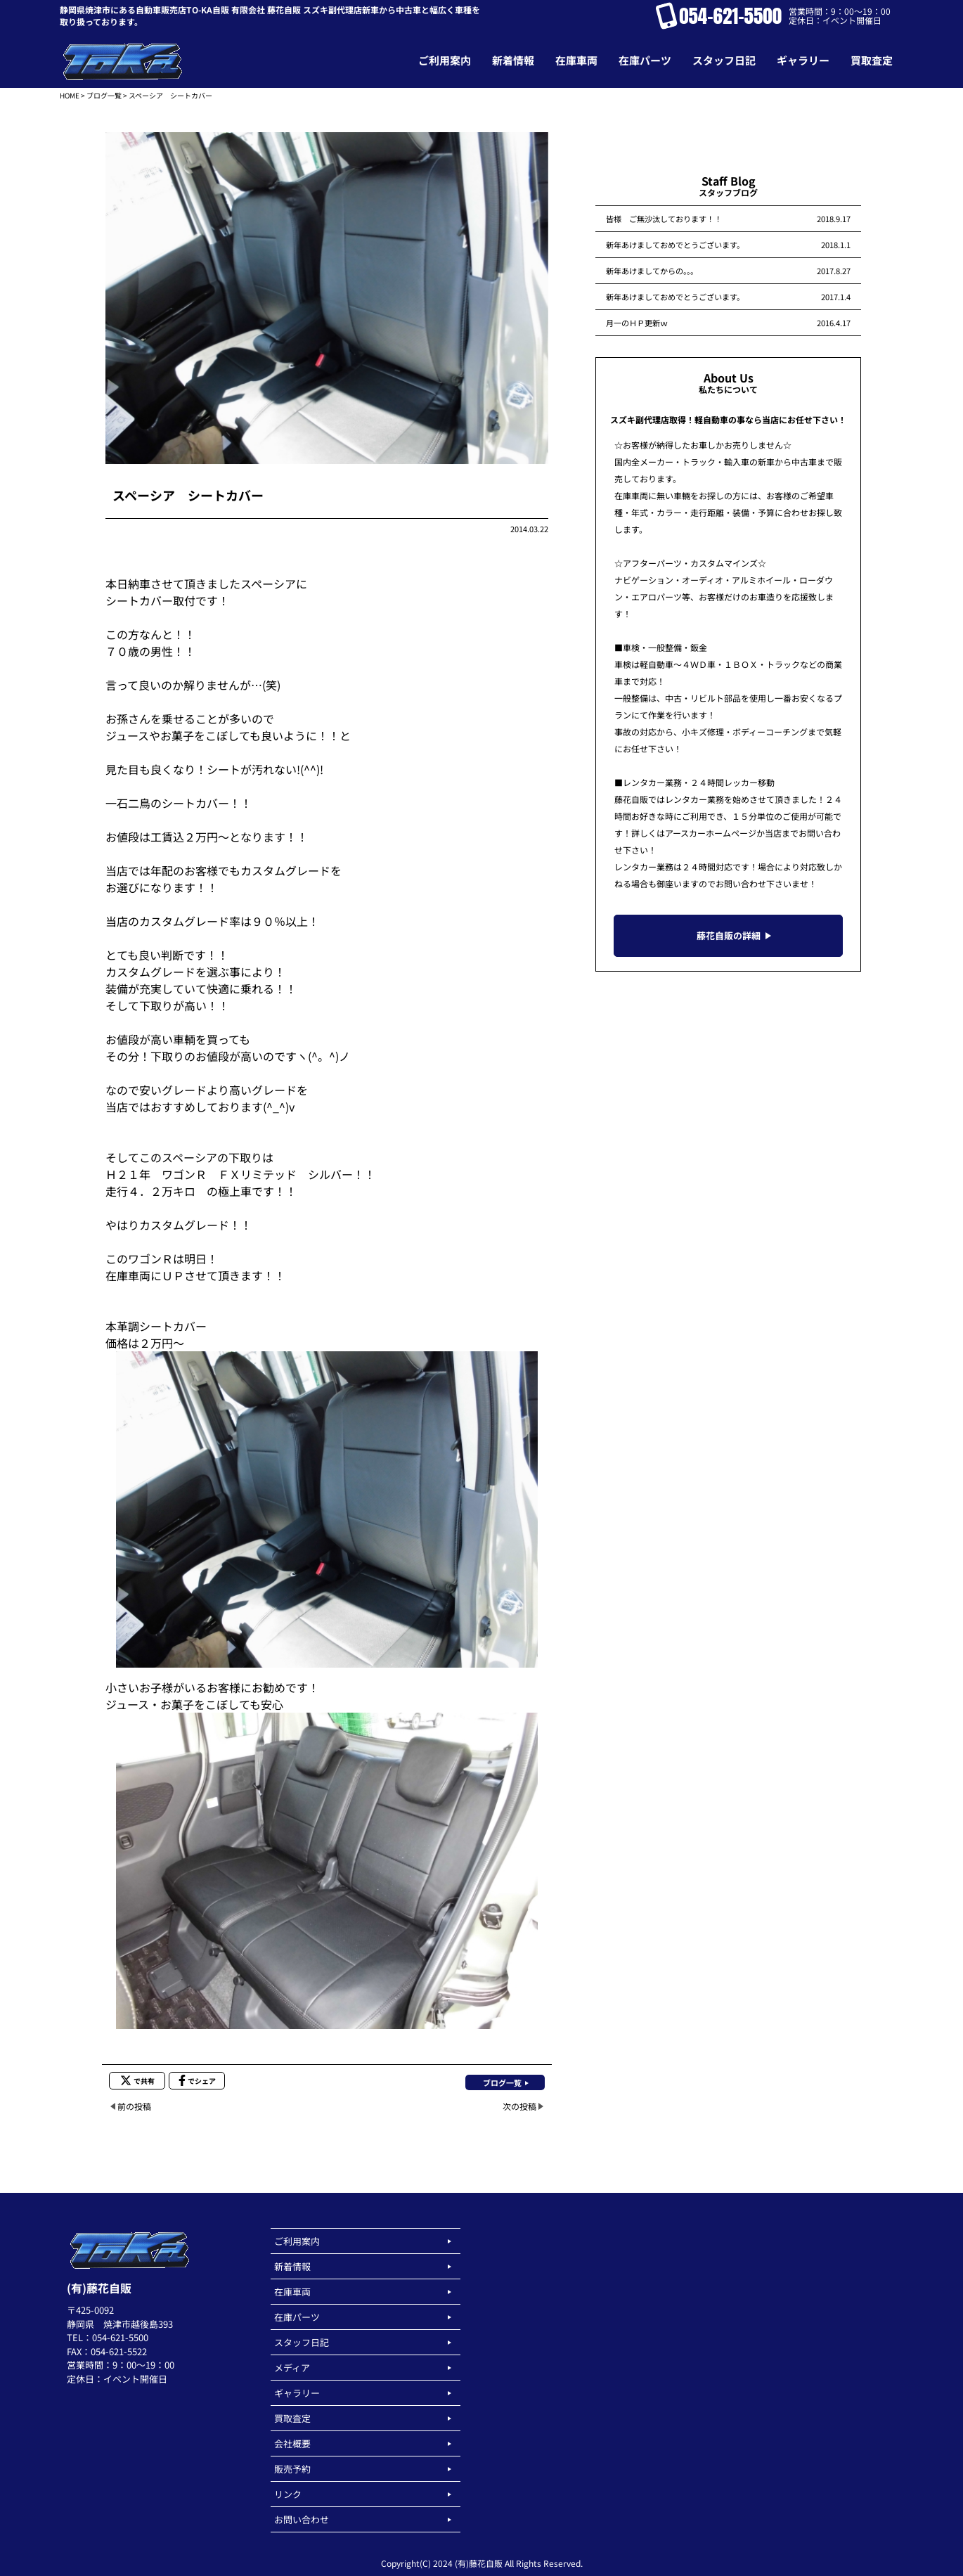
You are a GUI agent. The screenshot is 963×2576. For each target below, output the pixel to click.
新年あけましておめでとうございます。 (675, 244)
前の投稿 (134, 2106)
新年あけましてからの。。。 (652, 270)
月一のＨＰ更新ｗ (637, 322)
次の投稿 (519, 2106)
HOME (69, 95)
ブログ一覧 (104, 95)
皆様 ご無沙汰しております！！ (664, 218)
